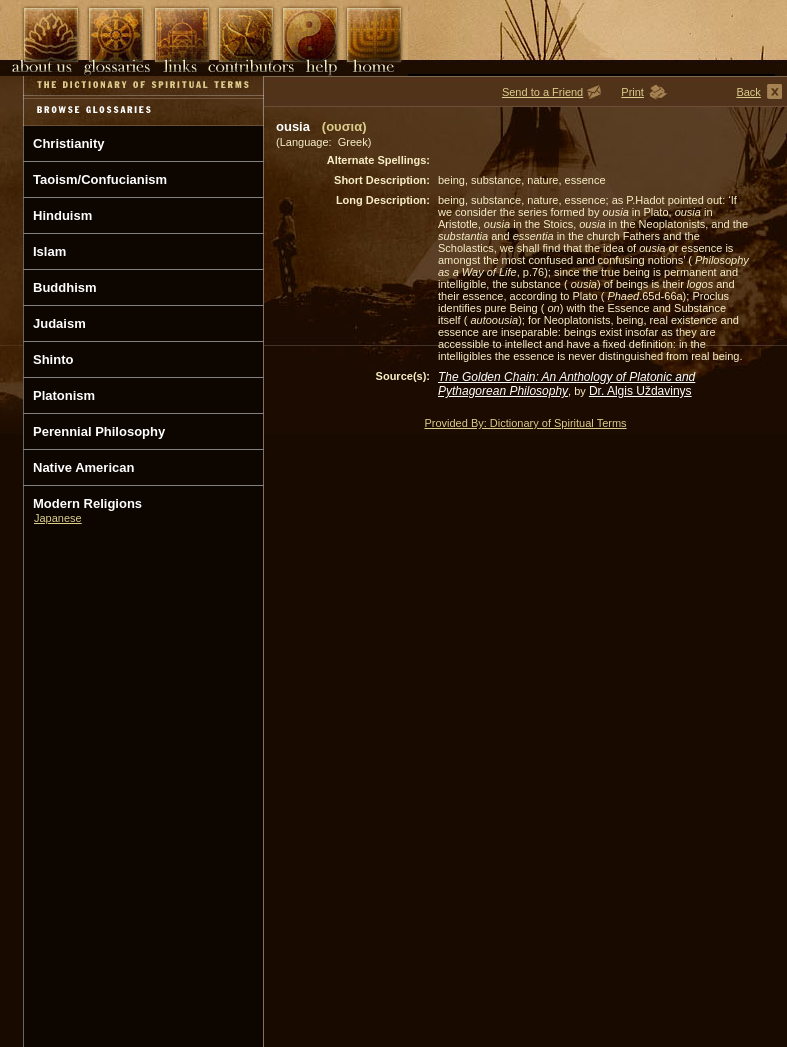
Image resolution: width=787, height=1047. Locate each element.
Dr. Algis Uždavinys (640, 391)
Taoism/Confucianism (100, 179)
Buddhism (65, 287)
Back (748, 92)
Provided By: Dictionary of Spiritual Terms (525, 423)
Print (632, 92)
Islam (49, 251)
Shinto (53, 359)
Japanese (58, 518)
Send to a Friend (542, 92)
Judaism (59, 323)
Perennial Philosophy (99, 431)
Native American (83, 467)
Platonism (64, 395)
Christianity (69, 143)
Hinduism (62, 215)
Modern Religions (87, 503)
